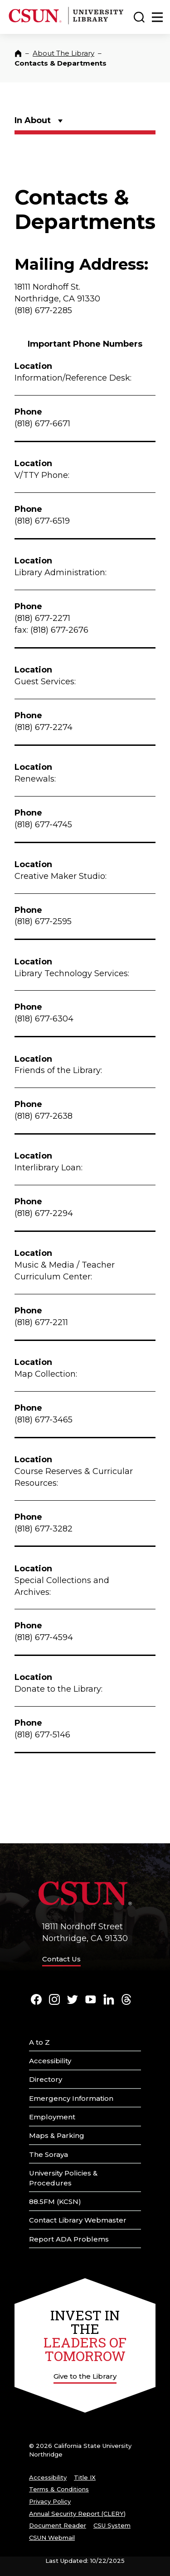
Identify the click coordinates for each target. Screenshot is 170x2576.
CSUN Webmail (52, 2537)
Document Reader (57, 2525)
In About (33, 120)
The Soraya (48, 2154)
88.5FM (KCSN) (55, 2201)
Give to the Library (85, 2376)
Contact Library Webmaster (77, 2220)
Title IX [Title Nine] (85, 2477)
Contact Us (61, 1959)
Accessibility (50, 2060)
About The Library (63, 53)
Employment (52, 2117)
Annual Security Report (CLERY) (77, 2513)
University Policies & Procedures (63, 2178)
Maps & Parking (56, 2135)
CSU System (112, 2525)
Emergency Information (71, 2098)
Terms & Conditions (59, 2489)
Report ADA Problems (69, 2239)
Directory (45, 2079)
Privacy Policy (50, 2501)
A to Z (39, 2042)
